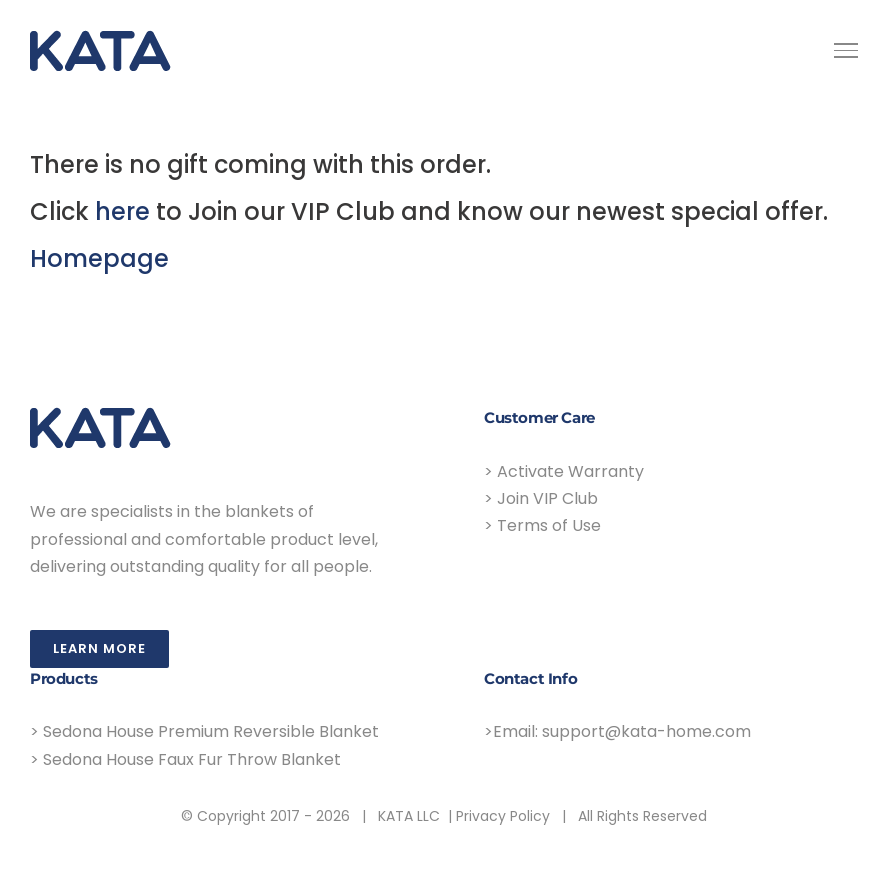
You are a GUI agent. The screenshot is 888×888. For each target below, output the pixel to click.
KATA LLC (409, 816)
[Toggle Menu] (846, 50)
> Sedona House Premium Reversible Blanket (204, 731)
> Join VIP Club (541, 498)
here (122, 211)
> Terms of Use (542, 525)
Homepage (99, 258)
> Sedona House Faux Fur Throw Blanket (185, 759)
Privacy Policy (503, 816)
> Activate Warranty (564, 471)
